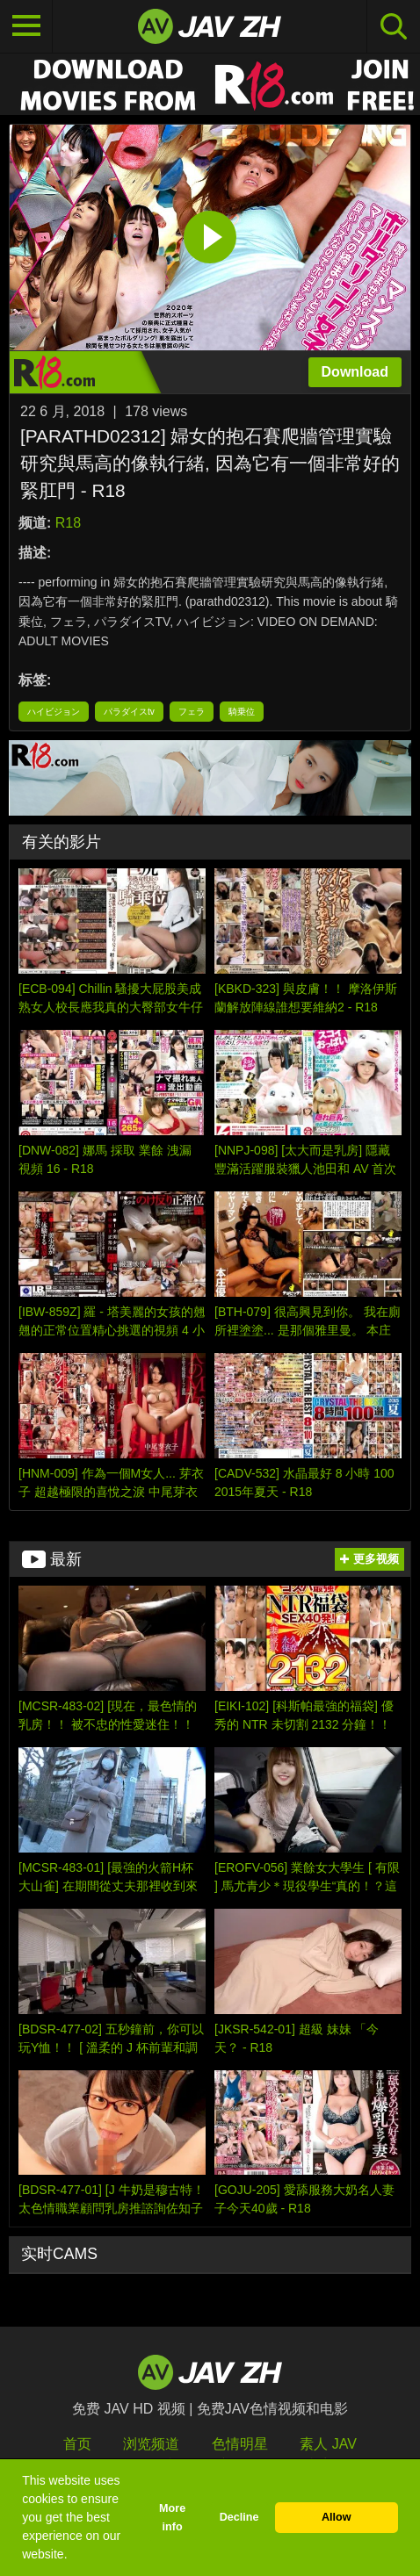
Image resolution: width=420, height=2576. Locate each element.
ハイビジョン (53, 711)
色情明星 (240, 2443)
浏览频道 (151, 2443)
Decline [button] (239, 2517)
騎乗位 (241, 711)
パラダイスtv (129, 711)
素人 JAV (328, 2443)
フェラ (191, 711)
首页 (77, 2443)
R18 (68, 522)
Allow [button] (336, 2517)
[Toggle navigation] (26, 26)
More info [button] (172, 2517)
